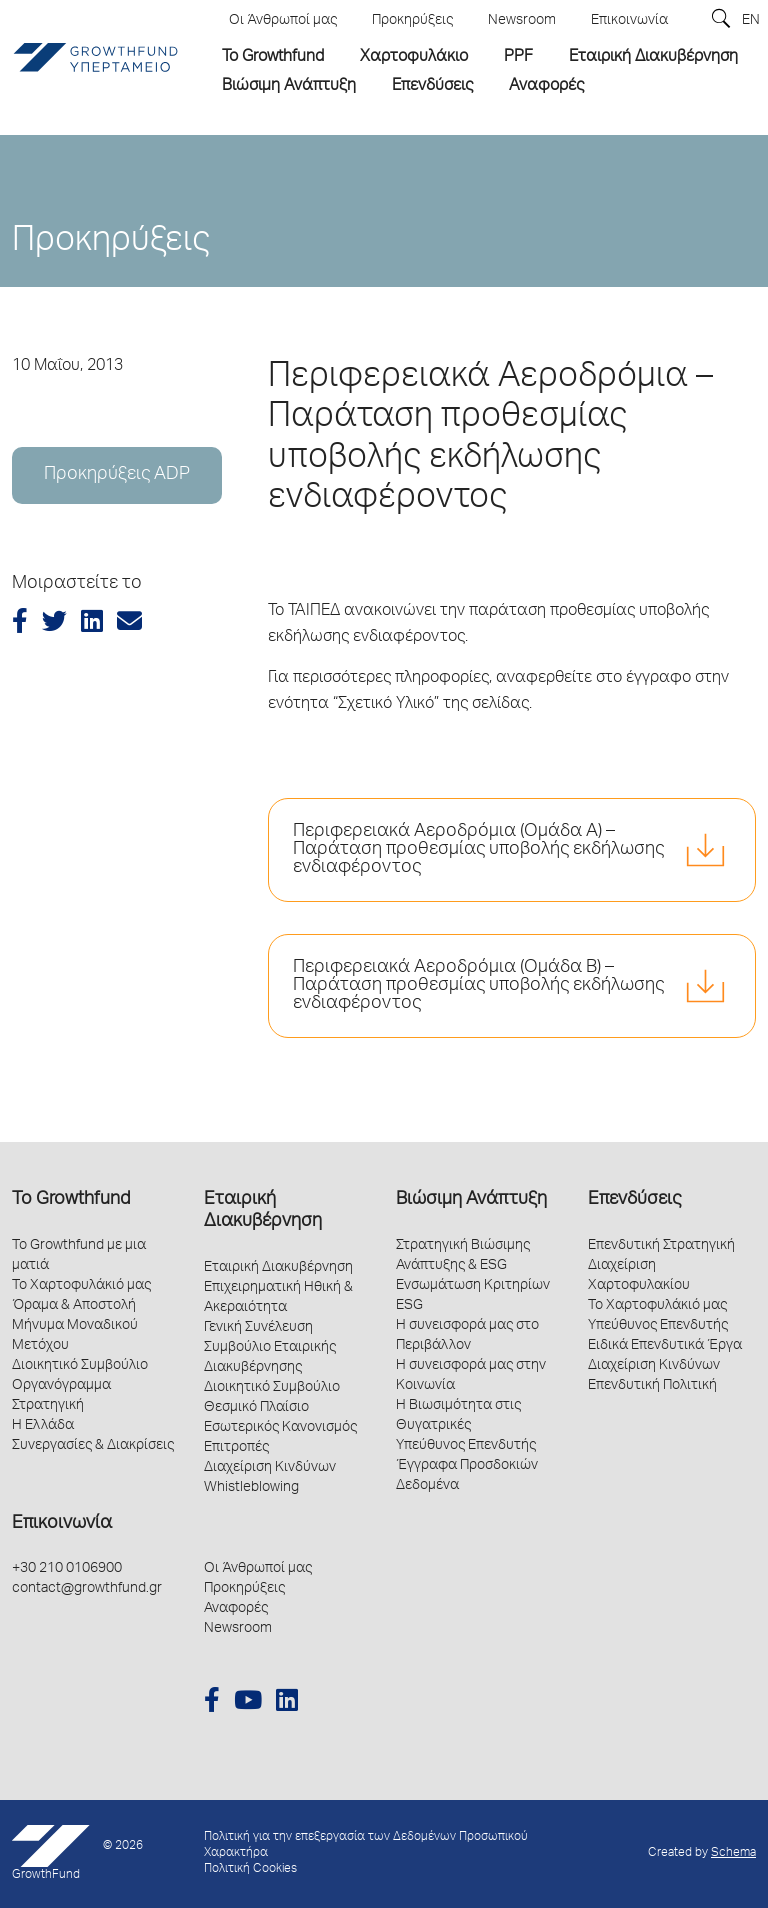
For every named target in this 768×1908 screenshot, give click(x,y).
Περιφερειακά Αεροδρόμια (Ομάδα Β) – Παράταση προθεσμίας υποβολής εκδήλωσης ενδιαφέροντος (478, 986)
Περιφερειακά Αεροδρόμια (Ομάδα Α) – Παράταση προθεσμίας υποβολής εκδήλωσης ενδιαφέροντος (478, 850)
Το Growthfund (71, 1200)
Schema (733, 1853)
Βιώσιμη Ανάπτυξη (471, 1200)
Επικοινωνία (62, 1524)
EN (751, 21)
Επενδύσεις (634, 1200)
